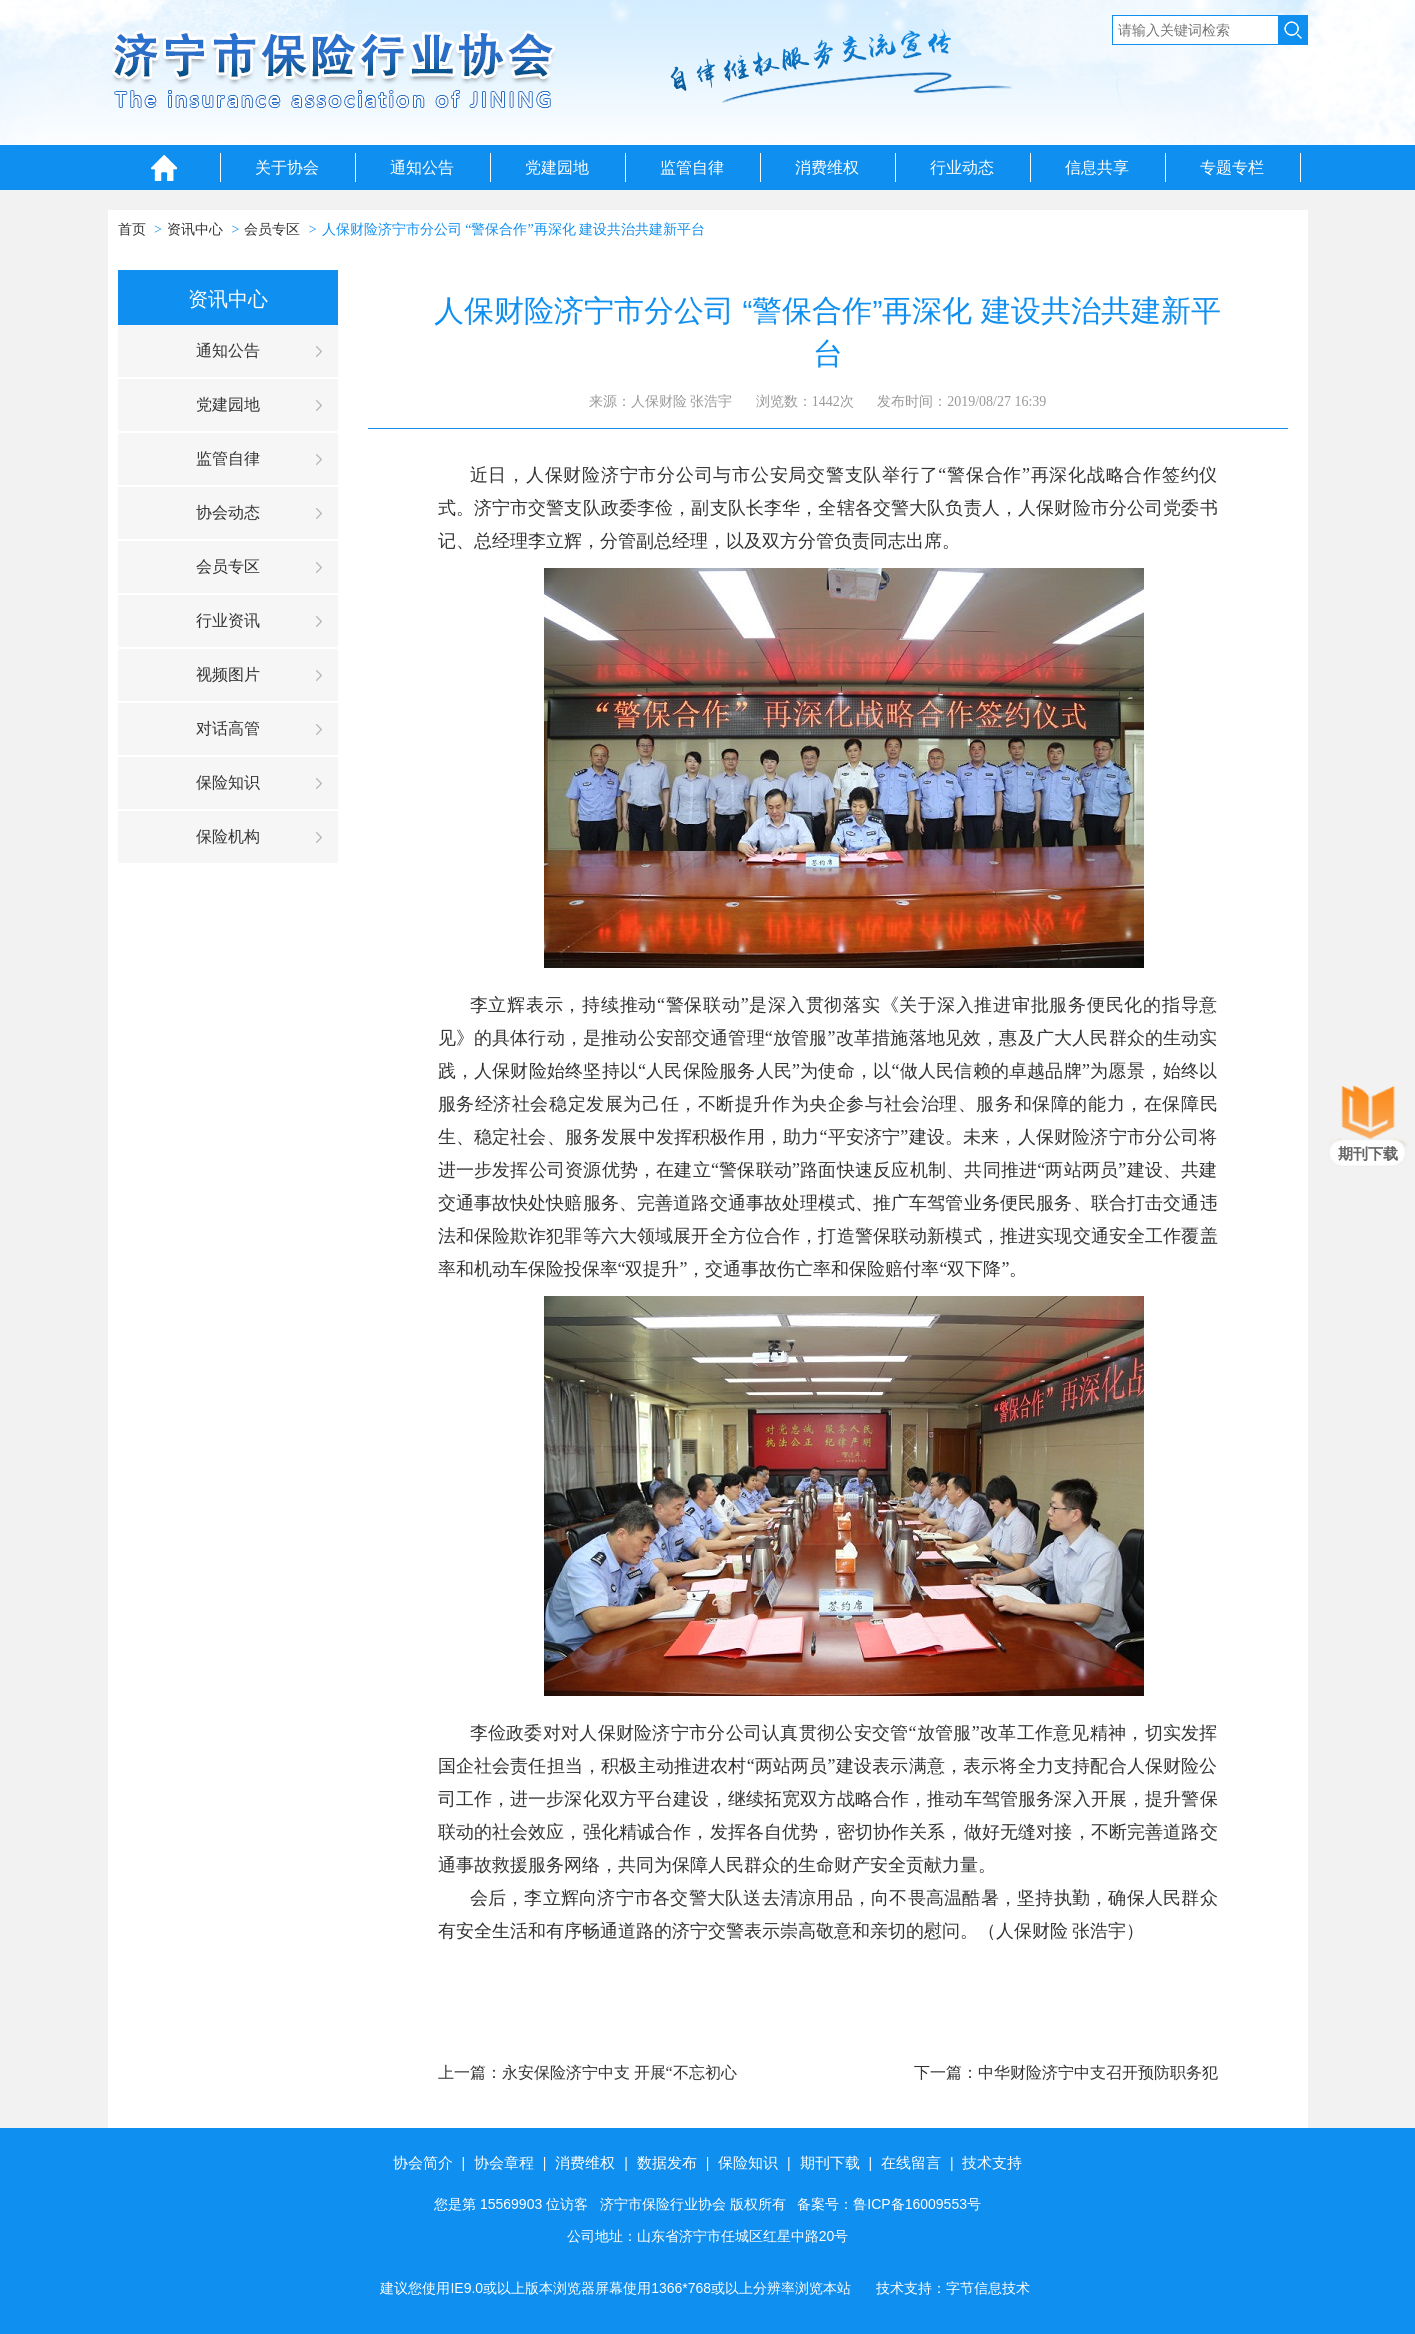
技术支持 (992, 2162)
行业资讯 (228, 620)
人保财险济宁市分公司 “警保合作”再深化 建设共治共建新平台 (513, 229)
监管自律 (692, 167)
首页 (132, 229)
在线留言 (911, 2162)
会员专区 (272, 229)
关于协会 (287, 167)
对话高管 (228, 728)
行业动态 (962, 167)
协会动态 (228, 512)
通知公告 (422, 167)
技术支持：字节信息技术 (953, 2288)
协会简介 (423, 2162)
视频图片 (228, 674)
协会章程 (504, 2162)
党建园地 (557, 167)
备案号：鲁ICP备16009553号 (889, 2204)
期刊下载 (830, 2162)
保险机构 (228, 836)
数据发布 (667, 2162)
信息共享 (1097, 167)
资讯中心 (195, 229)
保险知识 (228, 782)
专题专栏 (1232, 167)
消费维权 (827, 167)
